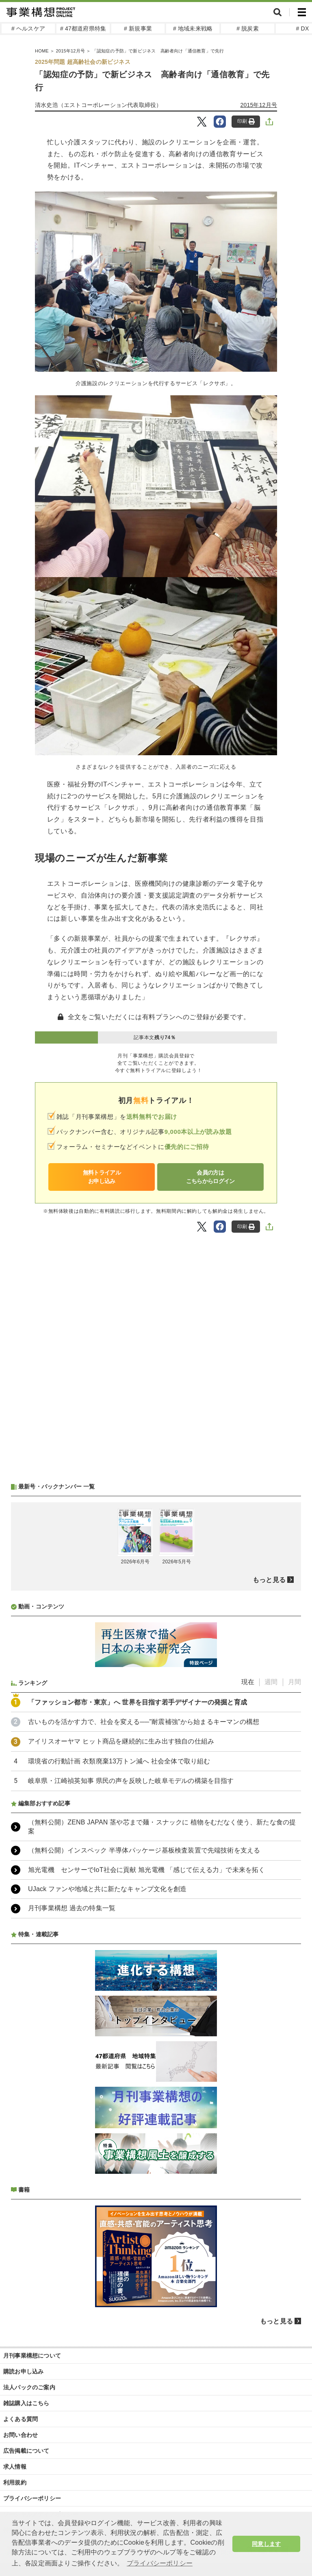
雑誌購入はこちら (26, 2403)
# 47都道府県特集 (83, 28)
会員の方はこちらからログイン (210, 1176)
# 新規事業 (138, 28)
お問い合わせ (20, 2435)
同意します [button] (266, 2544)
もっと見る (269, 1579)
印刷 (246, 121)
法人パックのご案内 (29, 2387)
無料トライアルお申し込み (102, 1176)
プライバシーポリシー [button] (160, 2563)
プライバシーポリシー (32, 2498)
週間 (270, 1681)
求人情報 (14, 2466)
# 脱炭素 (247, 28)
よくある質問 (20, 2419)
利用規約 (14, 2482)
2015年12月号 (258, 105)
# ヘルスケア (28, 28)
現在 (247, 1681)
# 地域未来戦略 (192, 28)
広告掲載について (26, 2450)
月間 (294, 1681)
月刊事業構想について (32, 2355)
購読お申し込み (23, 2371)
